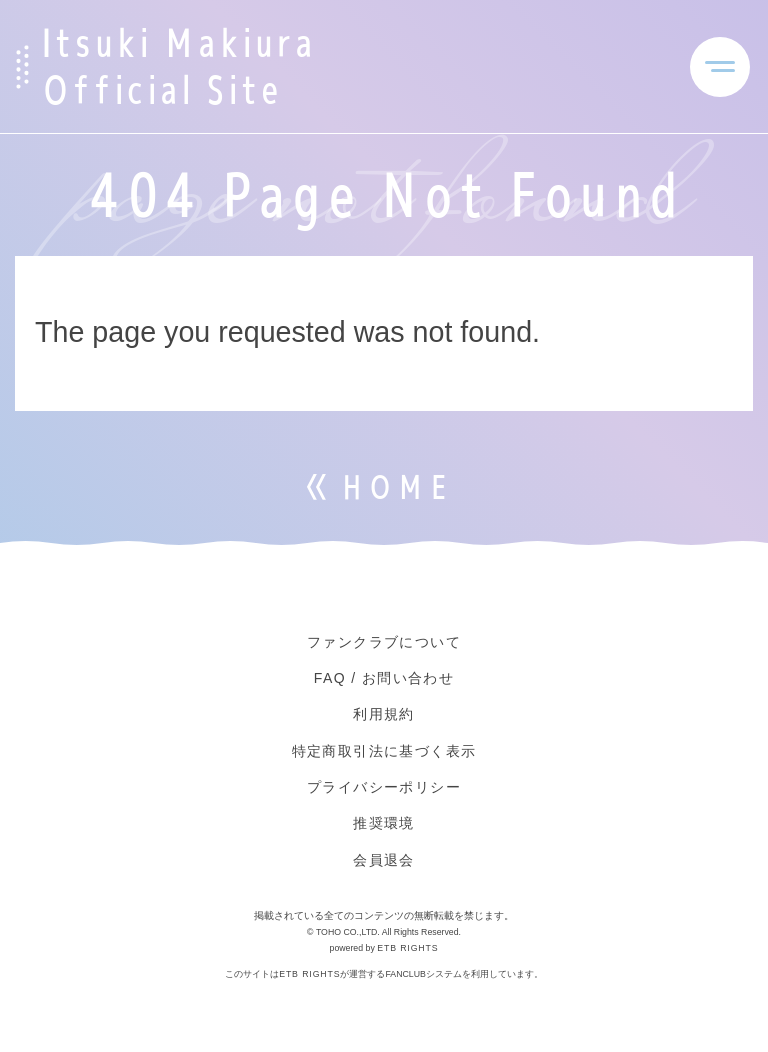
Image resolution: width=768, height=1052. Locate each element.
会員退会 (384, 860)
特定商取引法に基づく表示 (384, 751)
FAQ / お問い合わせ (384, 678)
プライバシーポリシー (384, 787)
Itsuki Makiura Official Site (177, 66)
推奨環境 (384, 823)
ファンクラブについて (384, 642)
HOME (396, 487)
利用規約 (384, 714)
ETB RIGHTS (407, 948)
